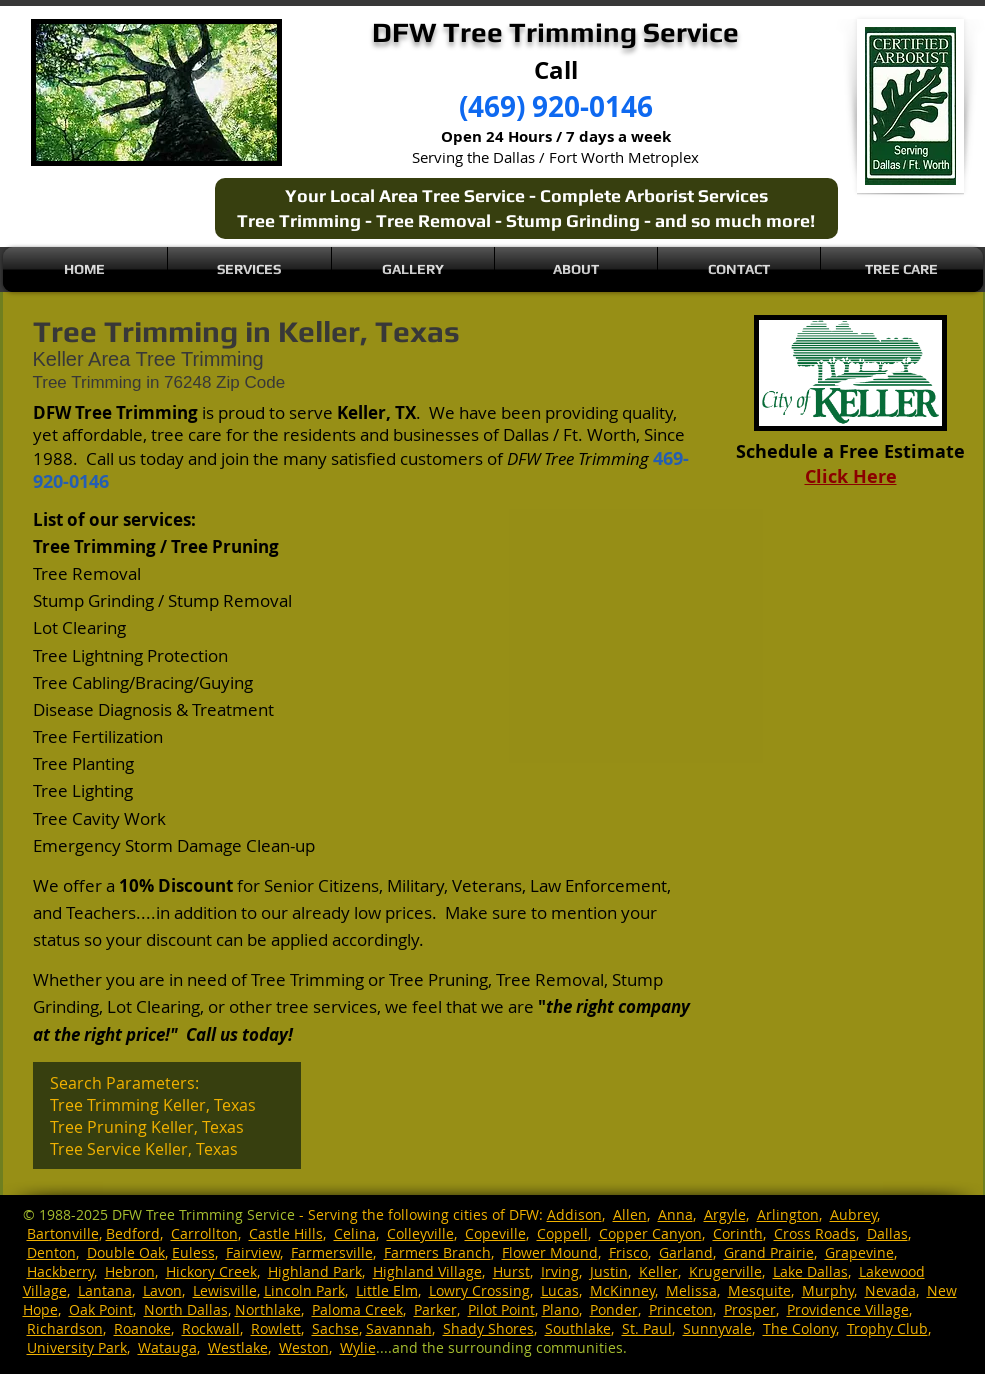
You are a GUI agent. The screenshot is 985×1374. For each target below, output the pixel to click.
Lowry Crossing (479, 1290)
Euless (193, 1252)
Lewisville (225, 1290)
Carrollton (204, 1233)
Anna (675, 1214)
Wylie (358, 1347)
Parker (435, 1309)
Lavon (162, 1290)
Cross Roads (815, 1233)
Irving (560, 1271)
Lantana (105, 1290)
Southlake (578, 1328)
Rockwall (211, 1328)
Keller (658, 1271)
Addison (574, 1214)
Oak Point (101, 1309)
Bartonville (63, 1233)
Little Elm (387, 1290)
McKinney (622, 1290)
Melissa (691, 1290)
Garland (686, 1252)
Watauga (167, 1347)
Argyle (725, 1214)
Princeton (681, 1309)
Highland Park (315, 1271)
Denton (51, 1252)
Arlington (788, 1214)
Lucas (560, 1290)
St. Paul (647, 1328)
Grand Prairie (769, 1252)
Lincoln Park (304, 1290)
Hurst (511, 1271)
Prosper (750, 1309)
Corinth (738, 1233)
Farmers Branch (437, 1252)
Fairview (253, 1252)
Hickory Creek (211, 1271)
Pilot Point (501, 1309)
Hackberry (60, 1271)
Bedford (133, 1233)
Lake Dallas (810, 1271)
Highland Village (427, 1271)
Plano (560, 1309)
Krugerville (725, 1271)
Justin (609, 1271)
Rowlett (276, 1328)
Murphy (828, 1290)
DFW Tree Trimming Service (203, 1214)
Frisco (628, 1252)
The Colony (799, 1328)
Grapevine (859, 1252)
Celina (355, 1233)
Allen (630, 1214)
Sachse (335, 1328)
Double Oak (126, 1252)
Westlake (238, 1347)
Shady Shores (488, 1328)
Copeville (495, 1233)
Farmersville (332, 1252)
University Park (77, 1347)
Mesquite (759, 1290)
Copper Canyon (650, 1233)
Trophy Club (887, 1328)
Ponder (614, 1309)
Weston (304, 1347)
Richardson (65, 1328)
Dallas (887, 1233)
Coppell (562, 1233)
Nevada (890, 1290)
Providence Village (848, 1309)
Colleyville (420, 1233)
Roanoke (142, 1328)
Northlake (268, 1309)
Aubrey (853, 1214)
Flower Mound (550, 1252)
